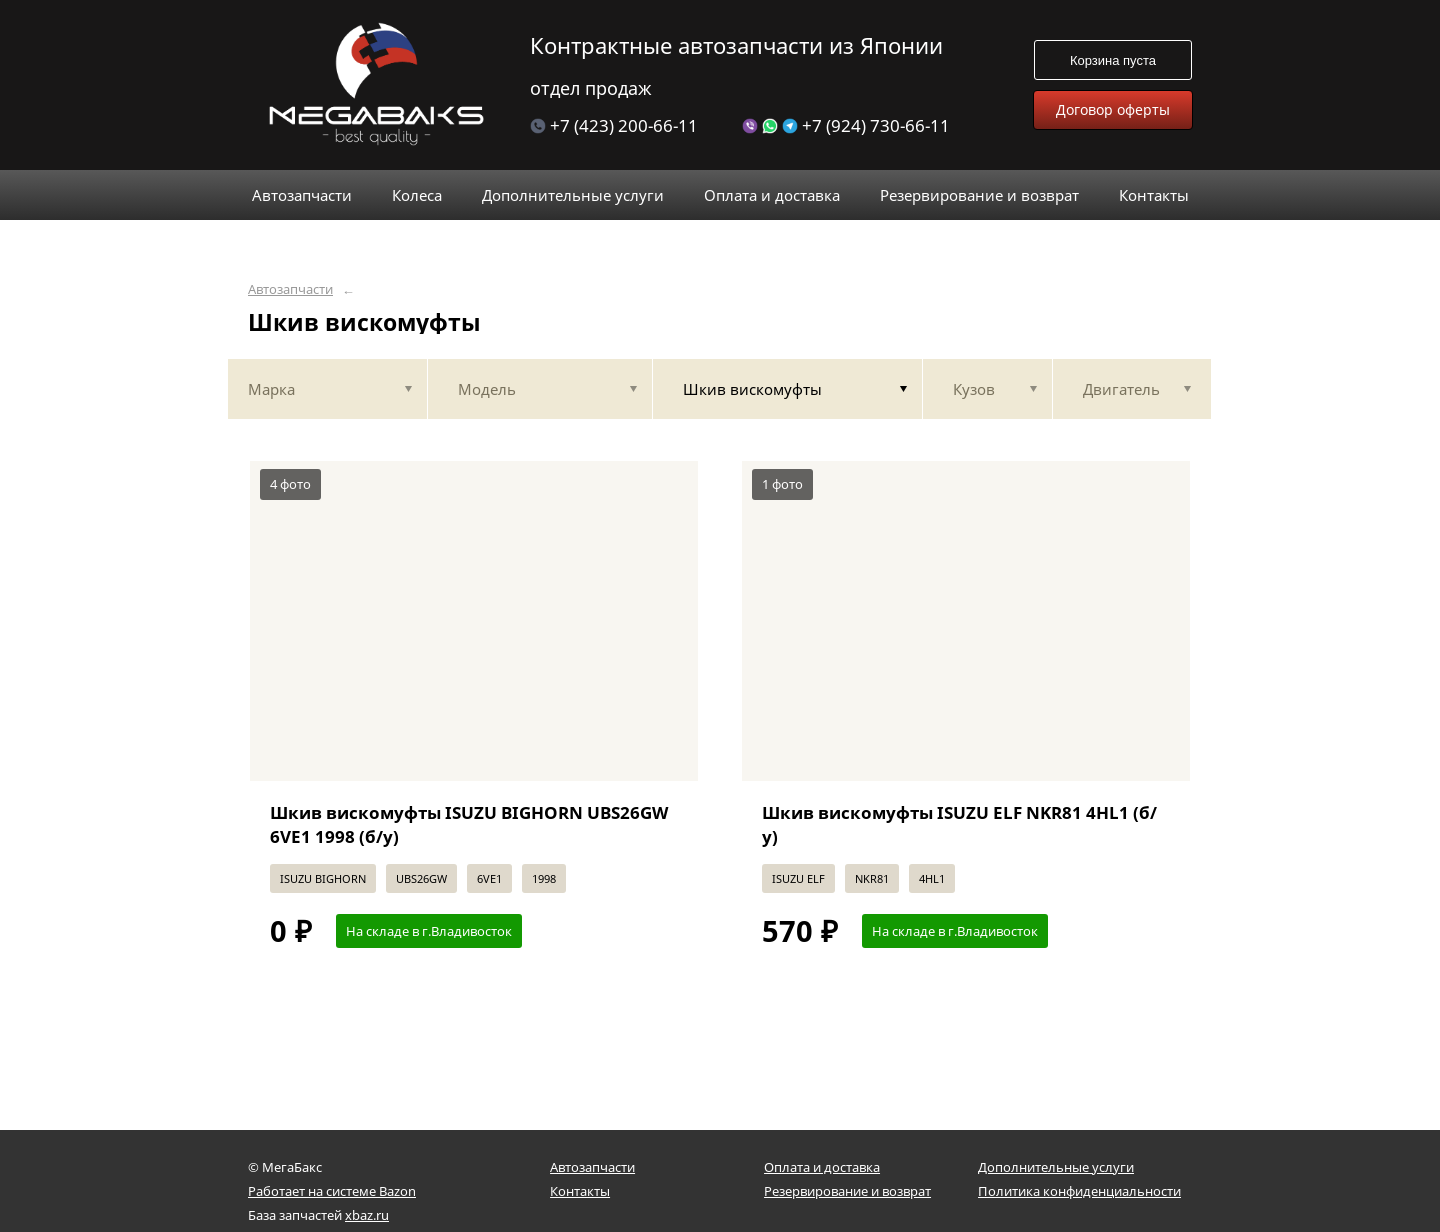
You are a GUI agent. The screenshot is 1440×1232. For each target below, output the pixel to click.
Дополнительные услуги (1056, 1167)
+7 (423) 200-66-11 (614, 125)
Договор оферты (1113, 109)
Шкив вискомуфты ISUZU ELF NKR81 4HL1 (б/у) (959, 824)
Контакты (580, 1191)
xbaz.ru (367, 1215)
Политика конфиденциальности (1079, 1191)
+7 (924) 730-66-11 (846, 125)
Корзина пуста (1113, 60)
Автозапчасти (290, 289)
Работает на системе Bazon (332, 1191)
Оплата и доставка (822, 1167)
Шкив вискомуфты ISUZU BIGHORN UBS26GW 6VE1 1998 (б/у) (469, 824)
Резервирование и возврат (847, 1191)
